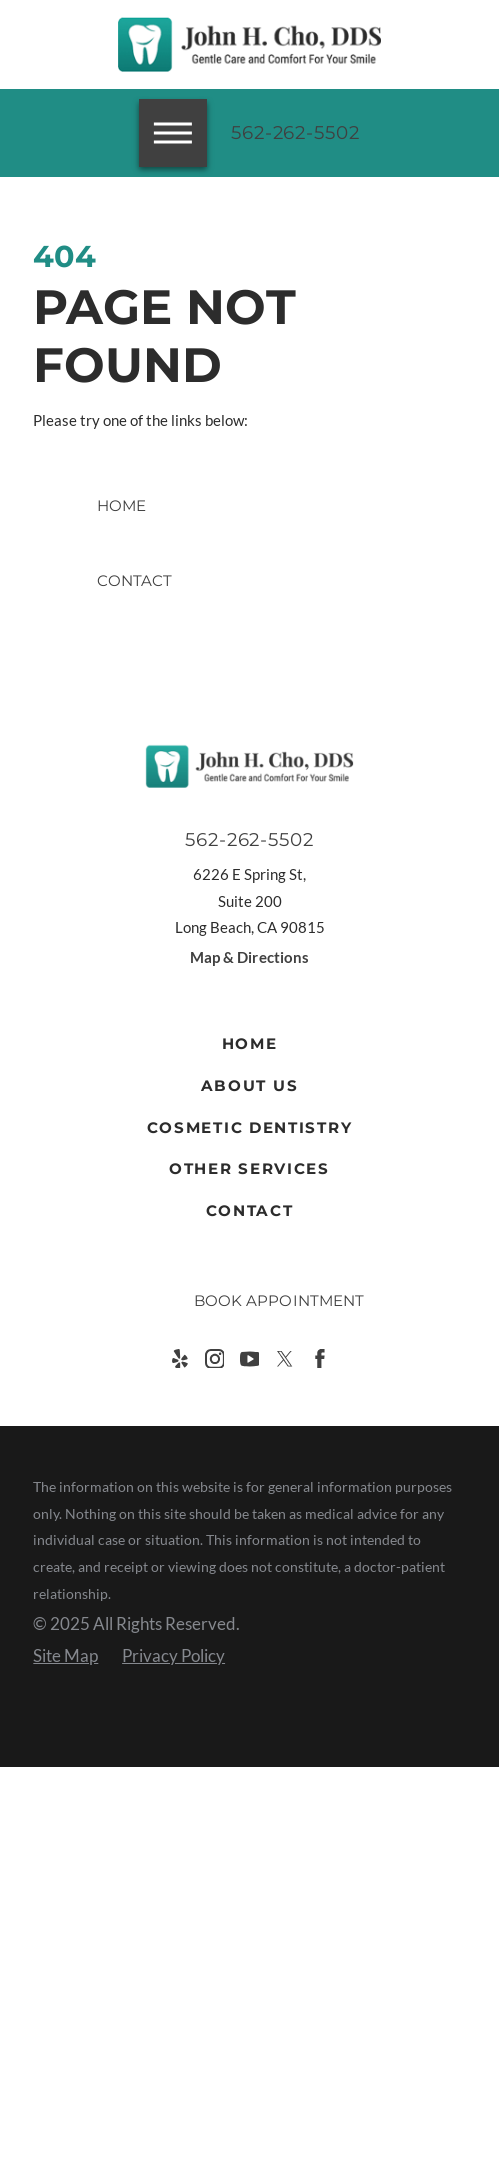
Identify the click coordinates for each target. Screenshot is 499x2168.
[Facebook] (320, 1359)
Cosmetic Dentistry (250, 1127)
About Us (250, 1085)
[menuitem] (249, 1044)
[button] (42, 2126)
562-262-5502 (295, 132)
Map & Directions (249, 957)
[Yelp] (180, 1359)
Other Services (249, 1168)
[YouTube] (250, 1359)
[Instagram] (215, 1359)
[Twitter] (285, 1359)
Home (250, 1043)
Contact (250, 1210)
